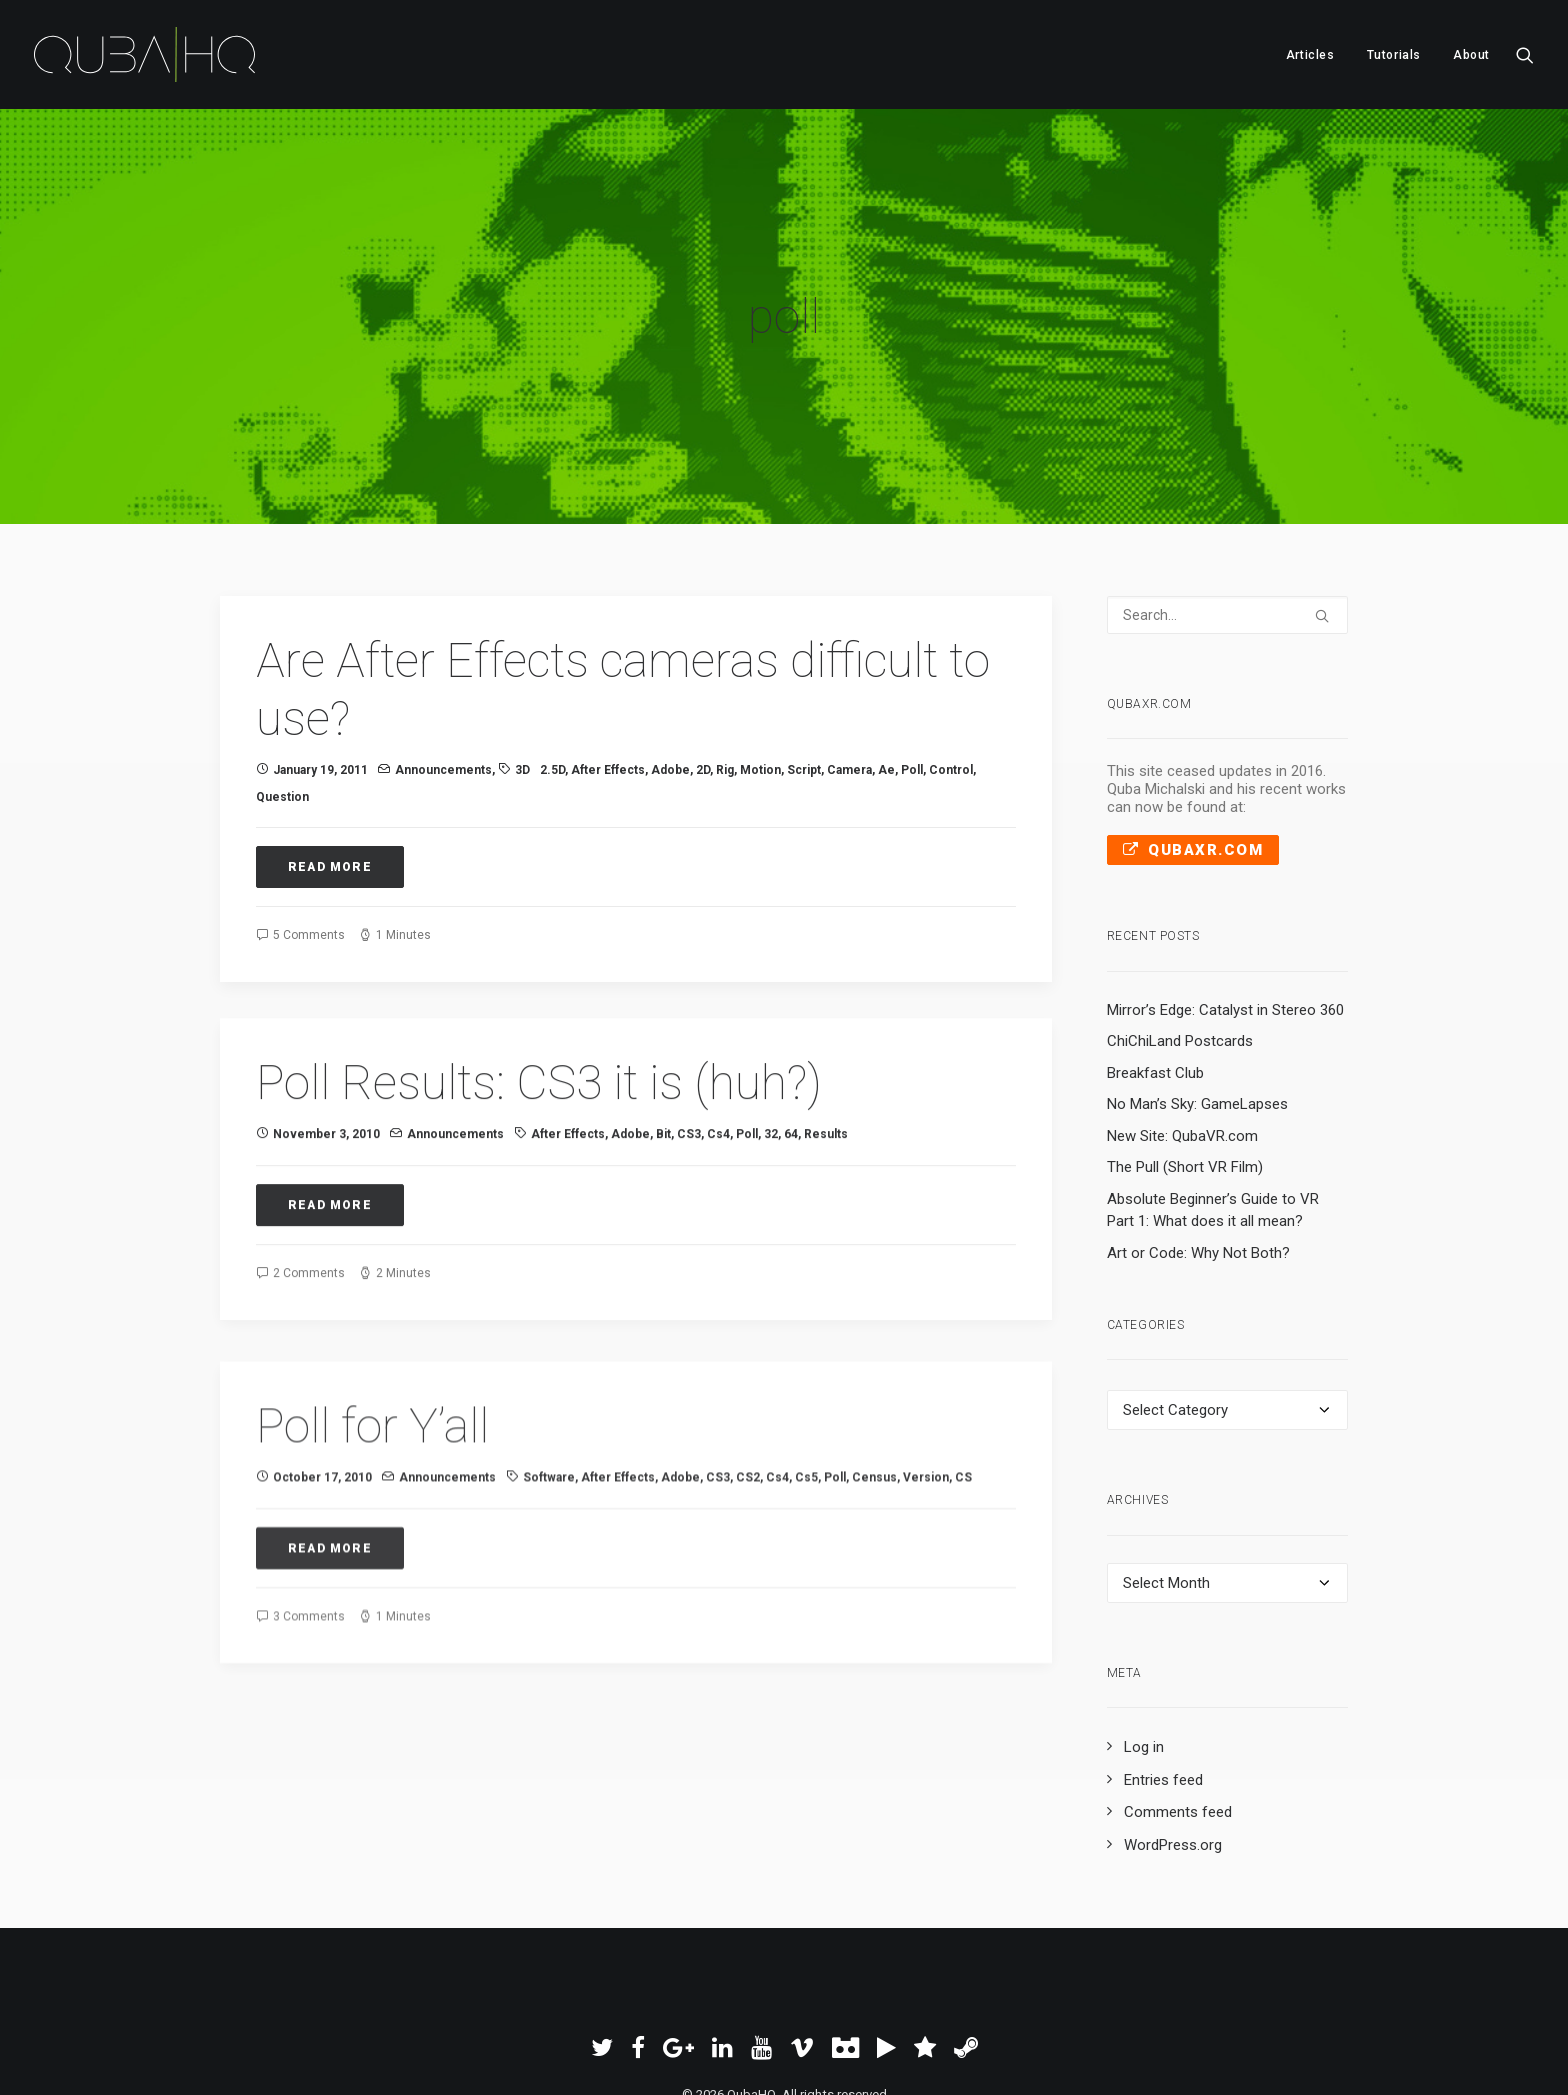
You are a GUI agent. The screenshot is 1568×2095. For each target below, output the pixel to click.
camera (849, 673)
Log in (1144, 1650)
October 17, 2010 (322, 1447)
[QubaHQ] (144, 54)
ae (886, 673)
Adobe (670, 673)
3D (522, 673)
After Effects (608, 673)
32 (771, 1075)
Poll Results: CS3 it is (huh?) (539, 1022)
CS (963, 1447)
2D (703, 673)
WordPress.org (1173, 1748)
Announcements (443, 673)
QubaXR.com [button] (1193, 753)
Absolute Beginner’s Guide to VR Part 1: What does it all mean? (1213, 1112)
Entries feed (1163, 1683)
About (1471, 55)
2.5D (552, 673)
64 (791, 1075)
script (804, 673)
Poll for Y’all (372, 1394)
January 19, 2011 (320, 673)
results (826, 1075)
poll (912, 673)
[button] (1525, 54)
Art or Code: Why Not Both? (1198, 1155)
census (874, 1447)
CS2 (748, 1447)
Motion (760, 673)
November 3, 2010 (326, 1075)
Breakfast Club (1155, 975)
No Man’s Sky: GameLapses (1197, 1007)
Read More (330, 769)
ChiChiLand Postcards (1180, 944)
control (951, 673)
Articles (1310, 55)
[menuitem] (1310, 54)
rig (725, 673)
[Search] (1228, 518)
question (282, 699)
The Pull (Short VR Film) (1185, 1070)
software (549, 1447)
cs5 (806, 1447)
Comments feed (1178, 1715)
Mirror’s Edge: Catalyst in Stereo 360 (1225, 912)
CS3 (689, 1075)
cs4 (718, 1075)
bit (663, 1075)
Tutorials (1394, 55)
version (926, 1447)
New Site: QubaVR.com (1182, 1038)
